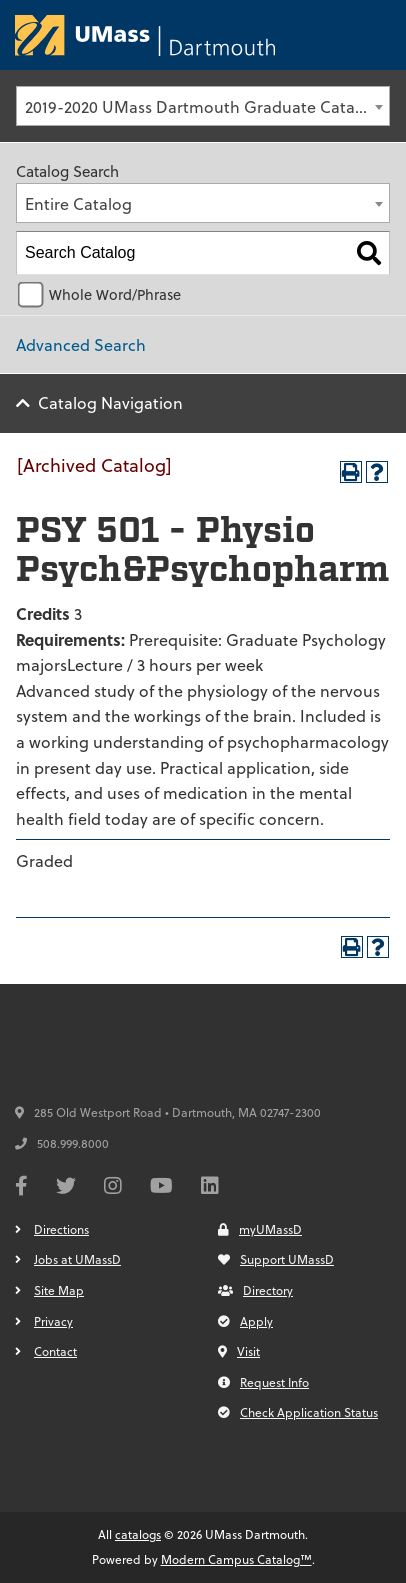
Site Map (59, 1290)
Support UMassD (276, 1259)
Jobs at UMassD (77, 1259)
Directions (61, 1229)
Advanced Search (81, 344)
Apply (245, 1321)
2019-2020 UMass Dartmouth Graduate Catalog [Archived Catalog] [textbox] (207, 106)
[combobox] (203, 106)
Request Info (263, 1382)
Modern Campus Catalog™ (236, 1559)
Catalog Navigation (110, 402)
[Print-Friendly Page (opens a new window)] (351, 472)
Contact (55, 1351)
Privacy (53, 1321)
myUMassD (260, 1229)
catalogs (138, 1534)
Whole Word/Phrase (115, 294)
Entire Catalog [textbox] (78, 203)
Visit (239, 1351)
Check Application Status (298, 1412)
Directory (255, 1290)
